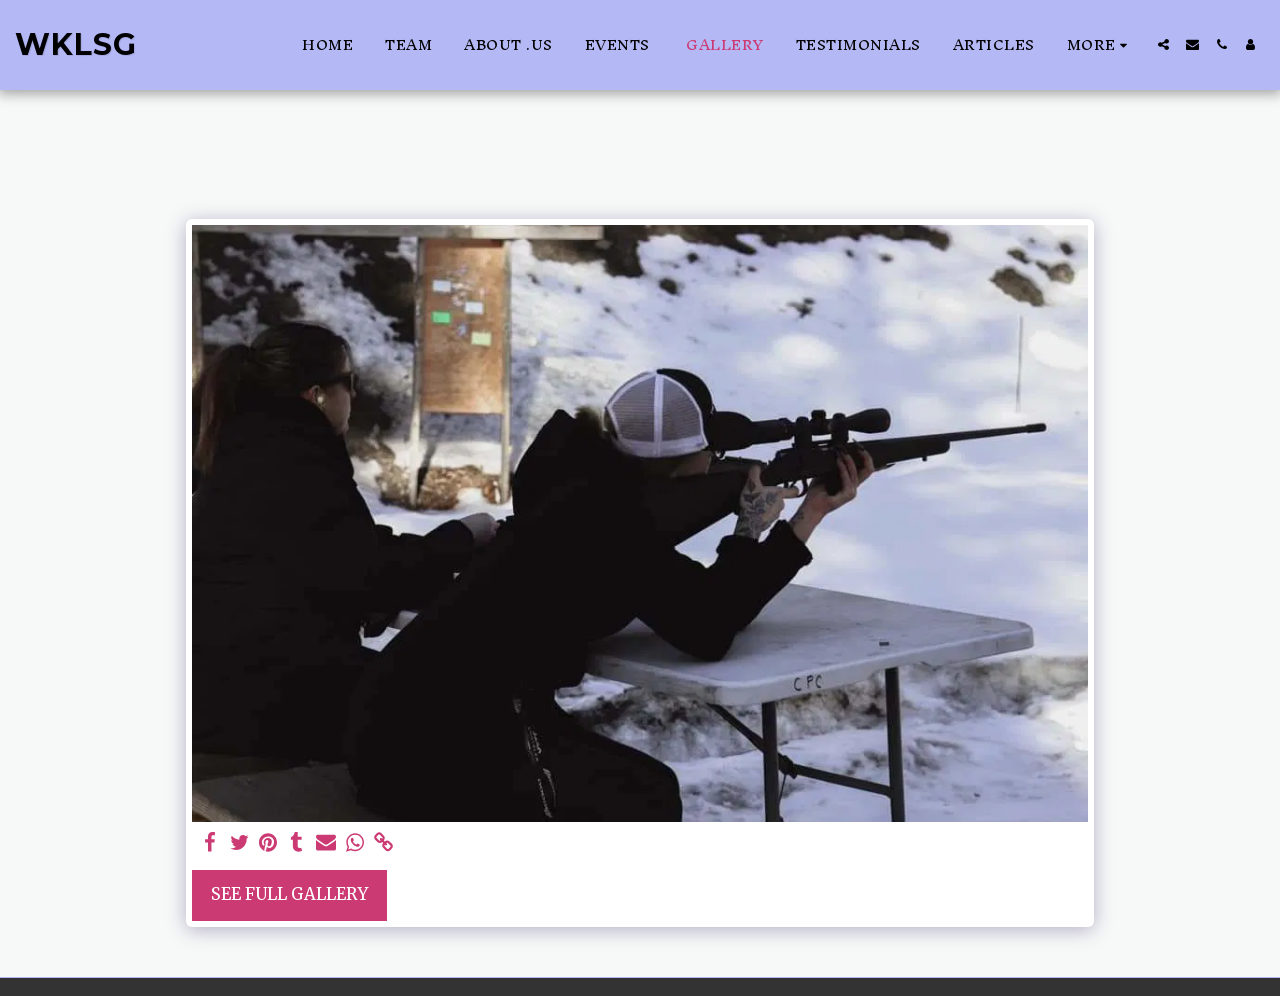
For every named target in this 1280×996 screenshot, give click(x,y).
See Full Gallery (289, 894)
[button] (1163, 44)
